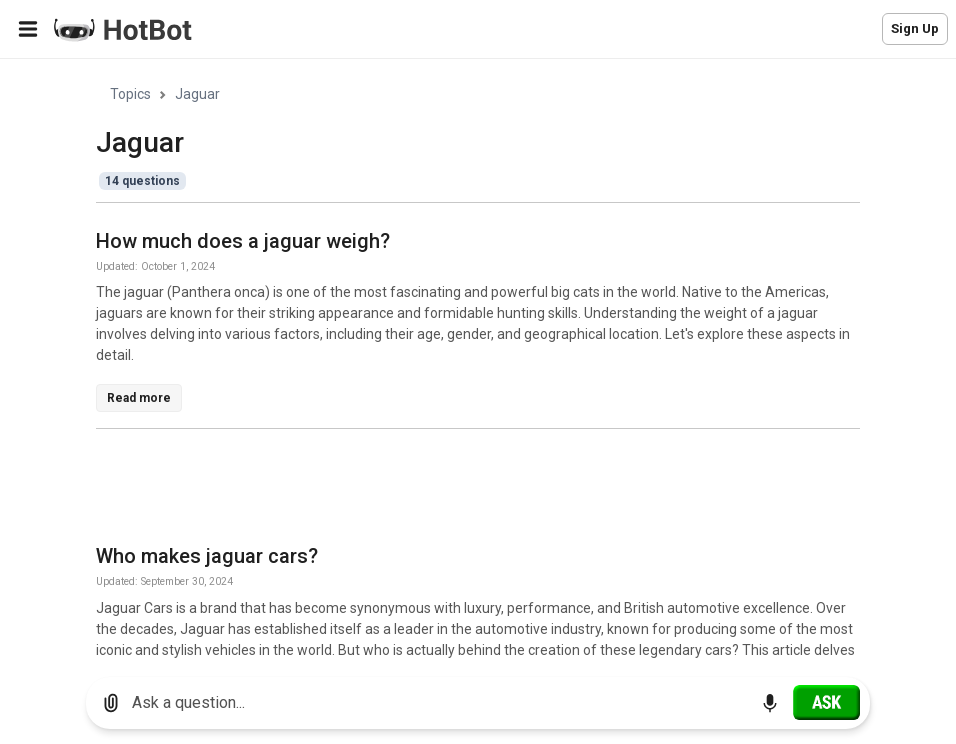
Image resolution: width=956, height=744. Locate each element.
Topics (130, 94)
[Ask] (826, 702)
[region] (478, 360)
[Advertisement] (460, 490)
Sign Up (915, 28)
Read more (139, 398)
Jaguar (197, 94)
